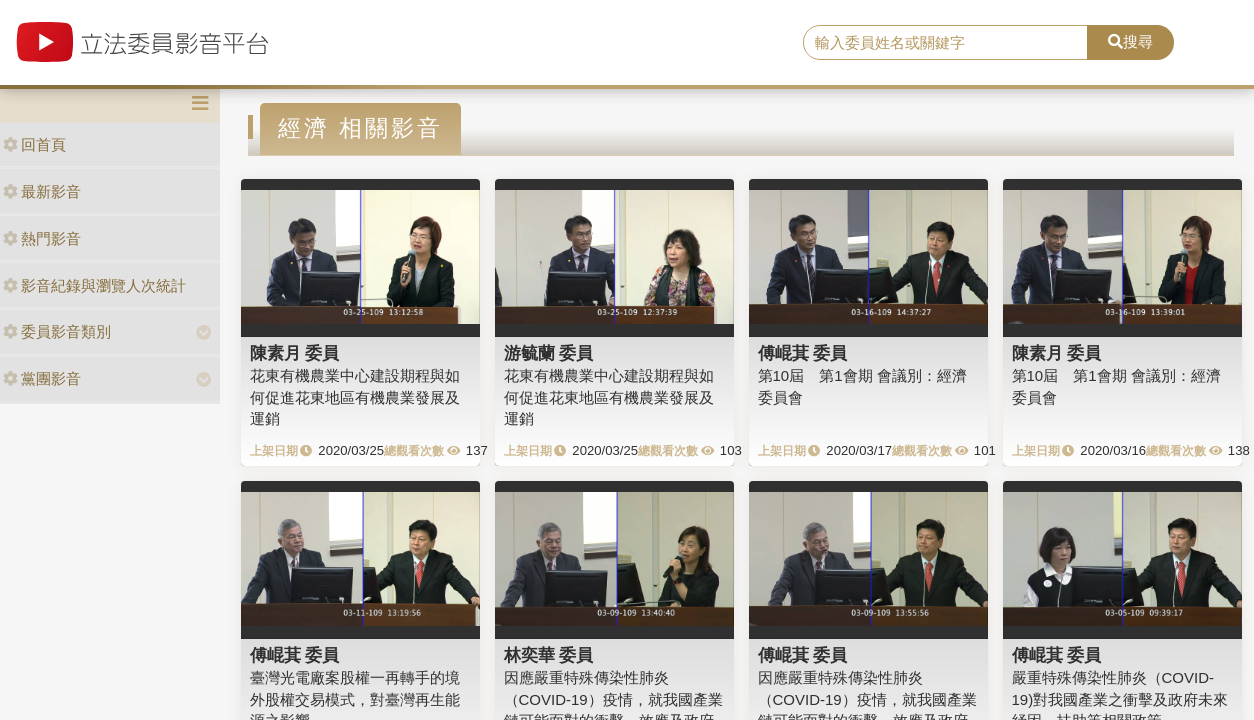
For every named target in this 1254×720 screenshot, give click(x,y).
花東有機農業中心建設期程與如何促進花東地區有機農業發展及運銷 (355, 397)
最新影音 (42, 191)
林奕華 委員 (549, 655)
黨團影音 (42, 378)
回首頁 (34, 144)
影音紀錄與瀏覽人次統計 (94, 285)
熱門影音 (42, 238)
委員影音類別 (57, 331)
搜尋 (1130, 41)
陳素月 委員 (295, 353)
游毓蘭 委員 (549, 353)
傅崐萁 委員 (803, 353)
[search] (945, 43)
